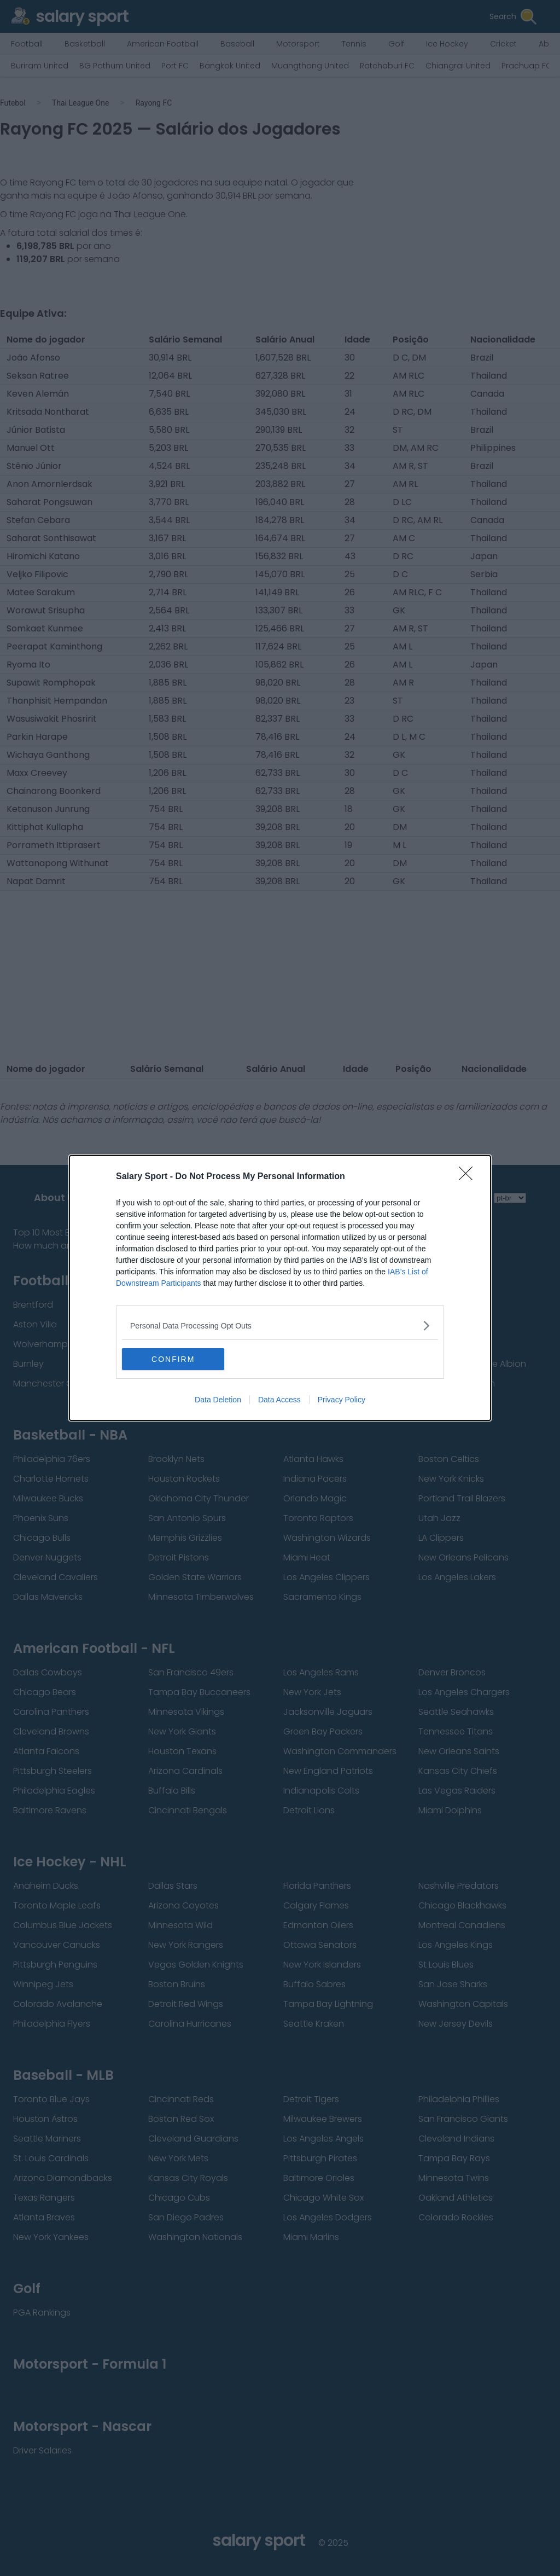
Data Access (279, 1399)
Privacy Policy (341, 1399)
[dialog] (280, 1288)
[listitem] (280, 1325)
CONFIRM (173, 1358)
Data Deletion (218, 1399)
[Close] (469, 1177)
